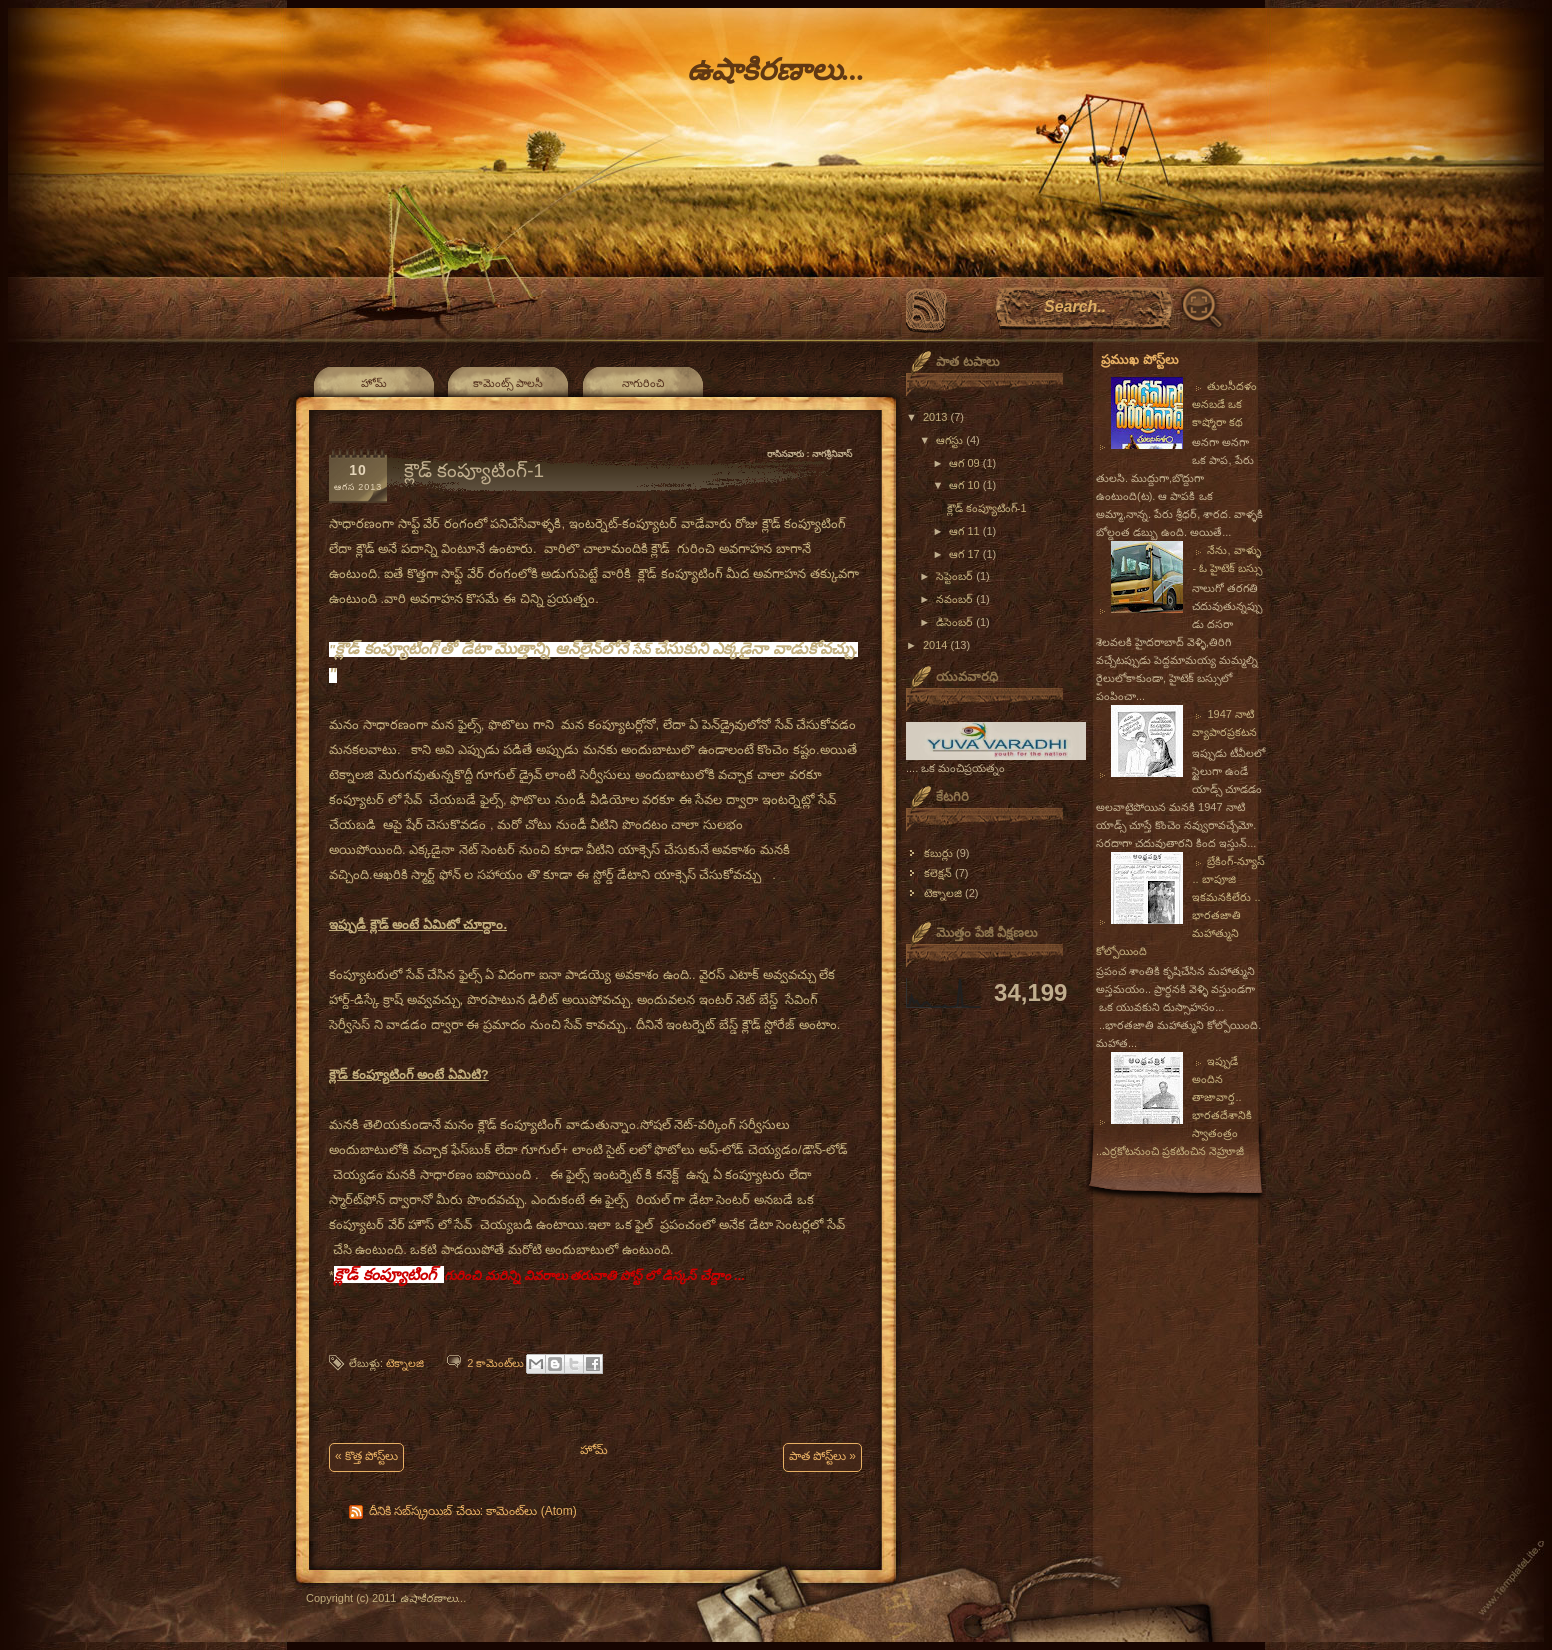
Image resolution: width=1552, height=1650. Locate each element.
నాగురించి (643, 383)
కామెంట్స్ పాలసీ (508, 383)
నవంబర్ (956, 599)
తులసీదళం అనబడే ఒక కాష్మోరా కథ (1224, 404)
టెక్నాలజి (405, 1363)
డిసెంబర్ (956, 622)
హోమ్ (374, 383)
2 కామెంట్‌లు (495, 1363)
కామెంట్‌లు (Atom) (531, 1511)
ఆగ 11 (965, 531)
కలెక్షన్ (938, 873)
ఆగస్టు (951, 440)
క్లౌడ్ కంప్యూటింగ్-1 (474, 470)
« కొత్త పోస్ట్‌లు (366, 1456)
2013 (937, 417)
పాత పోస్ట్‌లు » (822, 1456)
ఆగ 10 (965, 485)
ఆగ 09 (965, 463)
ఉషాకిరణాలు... (776, 69)
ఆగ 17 (965, 554)
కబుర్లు (938, 853)
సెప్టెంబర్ (956, 576)
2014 (937, 645)
